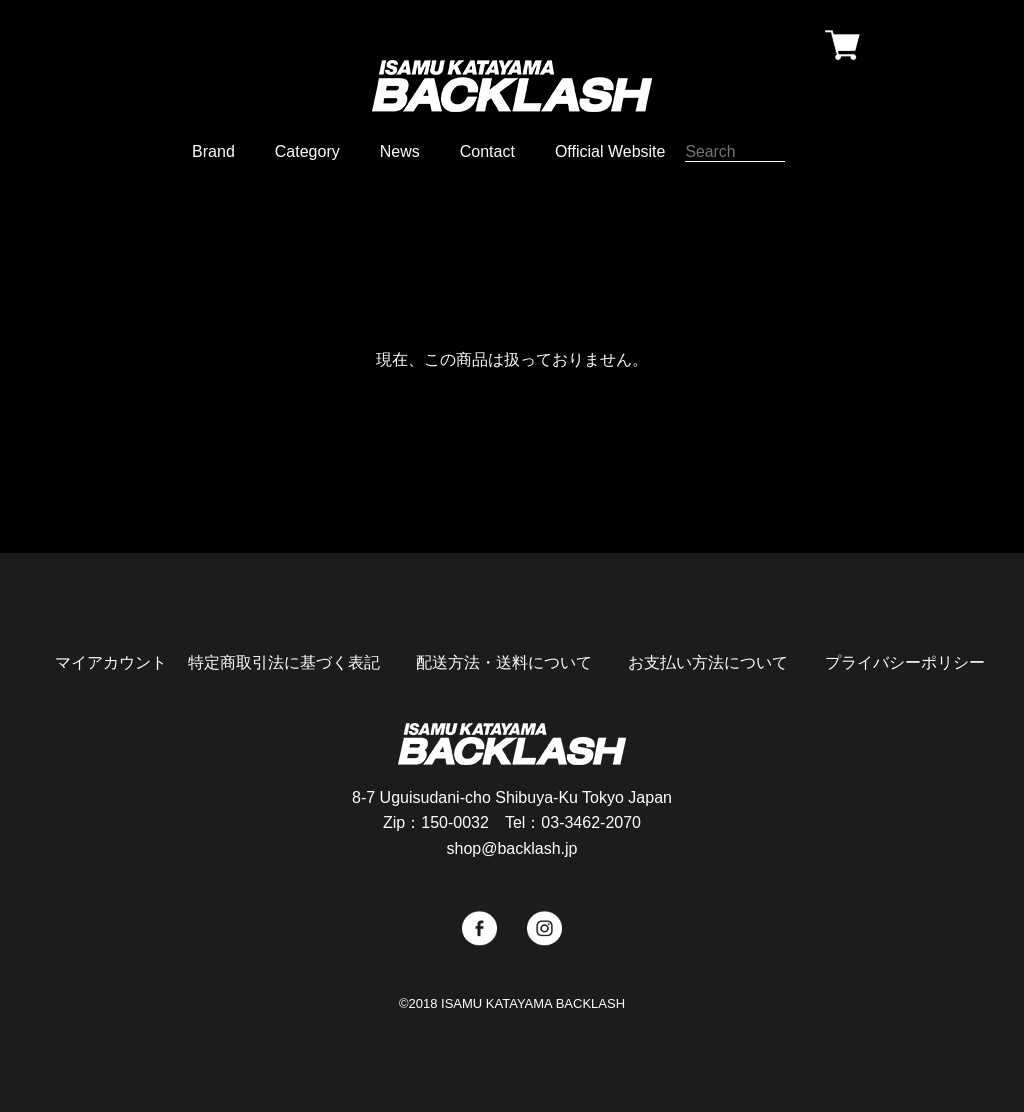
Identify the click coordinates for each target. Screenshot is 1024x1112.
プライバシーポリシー (905, 662)
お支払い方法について (708, 662)
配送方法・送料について (504, 662)
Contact (487, 151)
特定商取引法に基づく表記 (284, 662)
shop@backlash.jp (512, 848)
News (400, 151)
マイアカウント (111, 662)
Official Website (610, 151)
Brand (213, 151)
